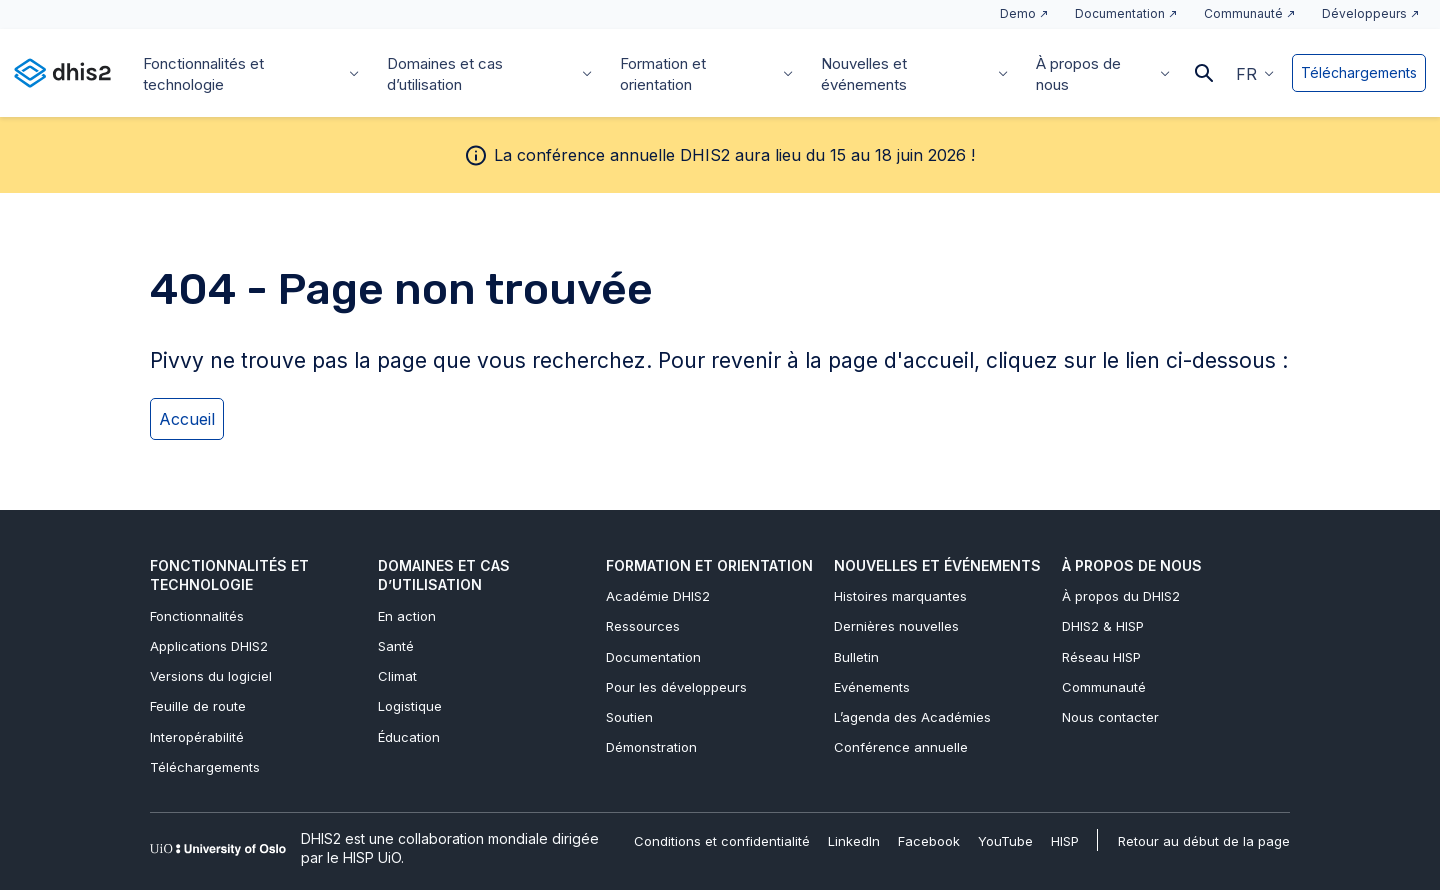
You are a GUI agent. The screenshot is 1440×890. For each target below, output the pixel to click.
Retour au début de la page (1204, 841)
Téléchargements (1359, 72)
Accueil (187, 419)
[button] (1255, 73)
